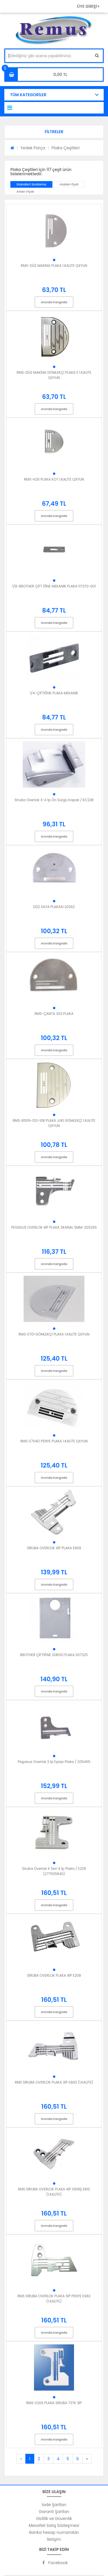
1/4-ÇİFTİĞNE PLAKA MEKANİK (54, 693)
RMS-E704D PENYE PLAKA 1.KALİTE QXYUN (54, 1441)
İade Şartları (54, 2505)
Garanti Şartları (54, 2511)
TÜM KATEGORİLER (28, 95)
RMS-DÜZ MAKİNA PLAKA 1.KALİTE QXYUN (54, 265)
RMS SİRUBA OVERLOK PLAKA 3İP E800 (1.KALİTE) (54, 2082)
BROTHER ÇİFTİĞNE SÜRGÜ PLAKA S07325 (54, 1654)
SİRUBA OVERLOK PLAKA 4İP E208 (54, 1975)
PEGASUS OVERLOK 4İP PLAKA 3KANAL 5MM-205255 (54, 1227)
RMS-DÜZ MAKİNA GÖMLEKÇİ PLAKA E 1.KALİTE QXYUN (54, 375)
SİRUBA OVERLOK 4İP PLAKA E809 (54, 1547)
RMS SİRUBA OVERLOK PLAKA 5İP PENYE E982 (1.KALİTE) (54, 2299)
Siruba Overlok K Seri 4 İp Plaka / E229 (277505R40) (54, 1871)
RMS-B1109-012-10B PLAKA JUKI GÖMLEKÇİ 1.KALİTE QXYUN (54, 1123)
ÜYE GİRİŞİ (88, 6)
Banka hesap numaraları (54, 2532)
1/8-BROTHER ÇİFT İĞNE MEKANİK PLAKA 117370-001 (54, 586)
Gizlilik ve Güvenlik (54, 2518)
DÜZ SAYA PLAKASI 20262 (54, 906)
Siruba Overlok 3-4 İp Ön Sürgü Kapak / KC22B (53, 799)
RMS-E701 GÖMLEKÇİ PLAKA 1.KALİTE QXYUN (53, 1334)
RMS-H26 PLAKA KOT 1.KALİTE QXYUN (54, 479)
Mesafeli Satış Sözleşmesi (54, 2525)
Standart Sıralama (31, 184)
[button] (54, 131)
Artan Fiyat (25, 191)
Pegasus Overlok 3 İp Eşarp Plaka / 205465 (54, 1761)
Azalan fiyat (68, 184)
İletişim (54, 2539)
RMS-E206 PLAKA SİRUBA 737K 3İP (54, 2402)
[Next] (87, 2459)
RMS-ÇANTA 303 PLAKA (54, 1013)
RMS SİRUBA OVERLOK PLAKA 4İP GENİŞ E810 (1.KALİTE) (54, 2192)
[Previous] (21, 2459)
